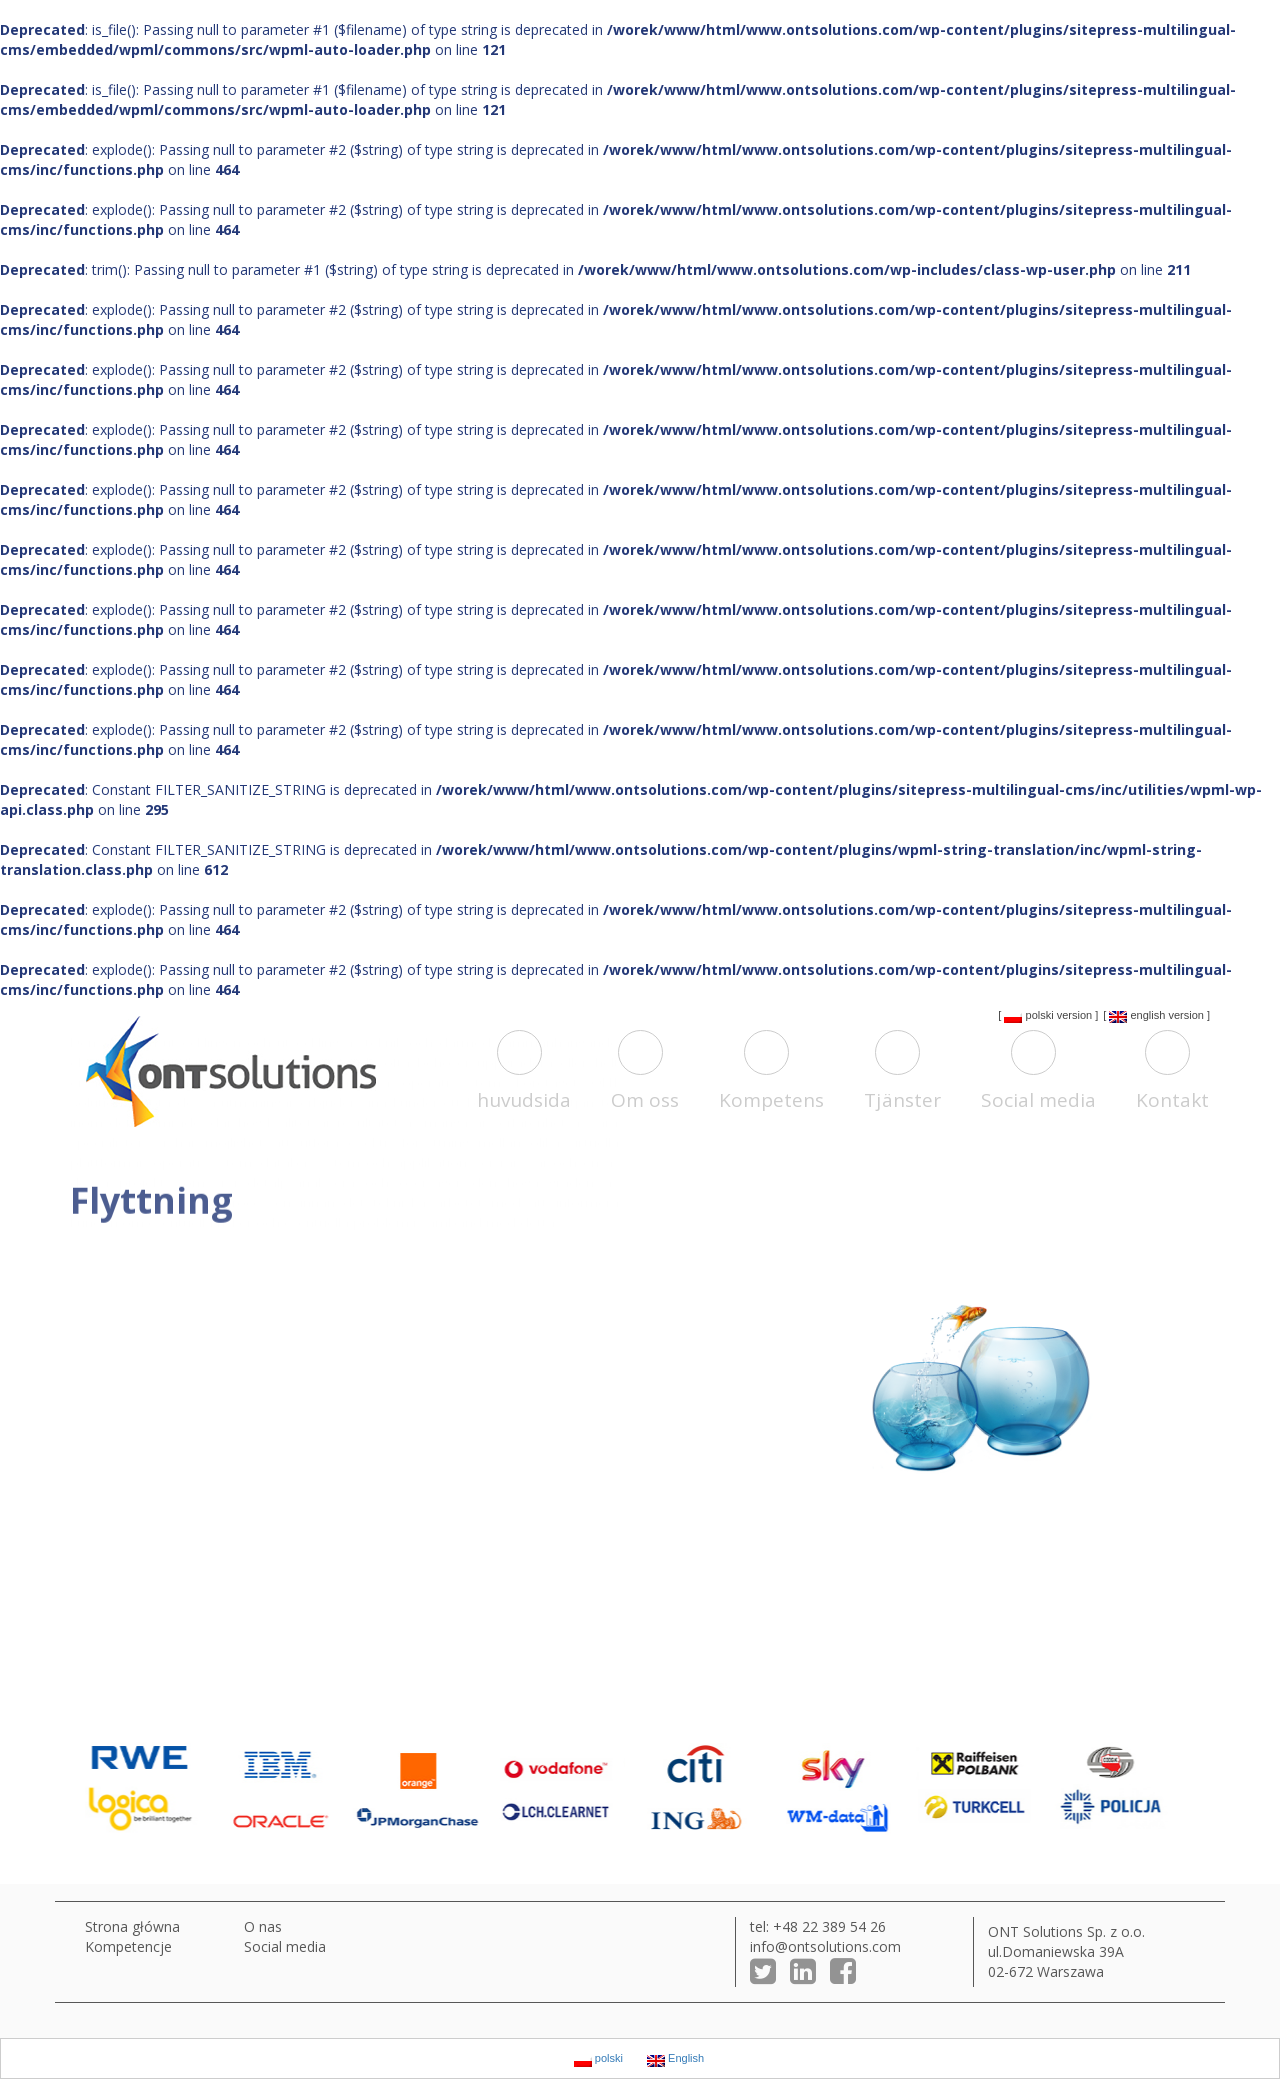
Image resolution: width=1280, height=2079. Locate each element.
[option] (154, 1787)
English (1137, 1016)
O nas (263, 1926)
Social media (285, 1946)
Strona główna (132, 1926)
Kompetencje (128, 1946)
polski (1028, 1016)
